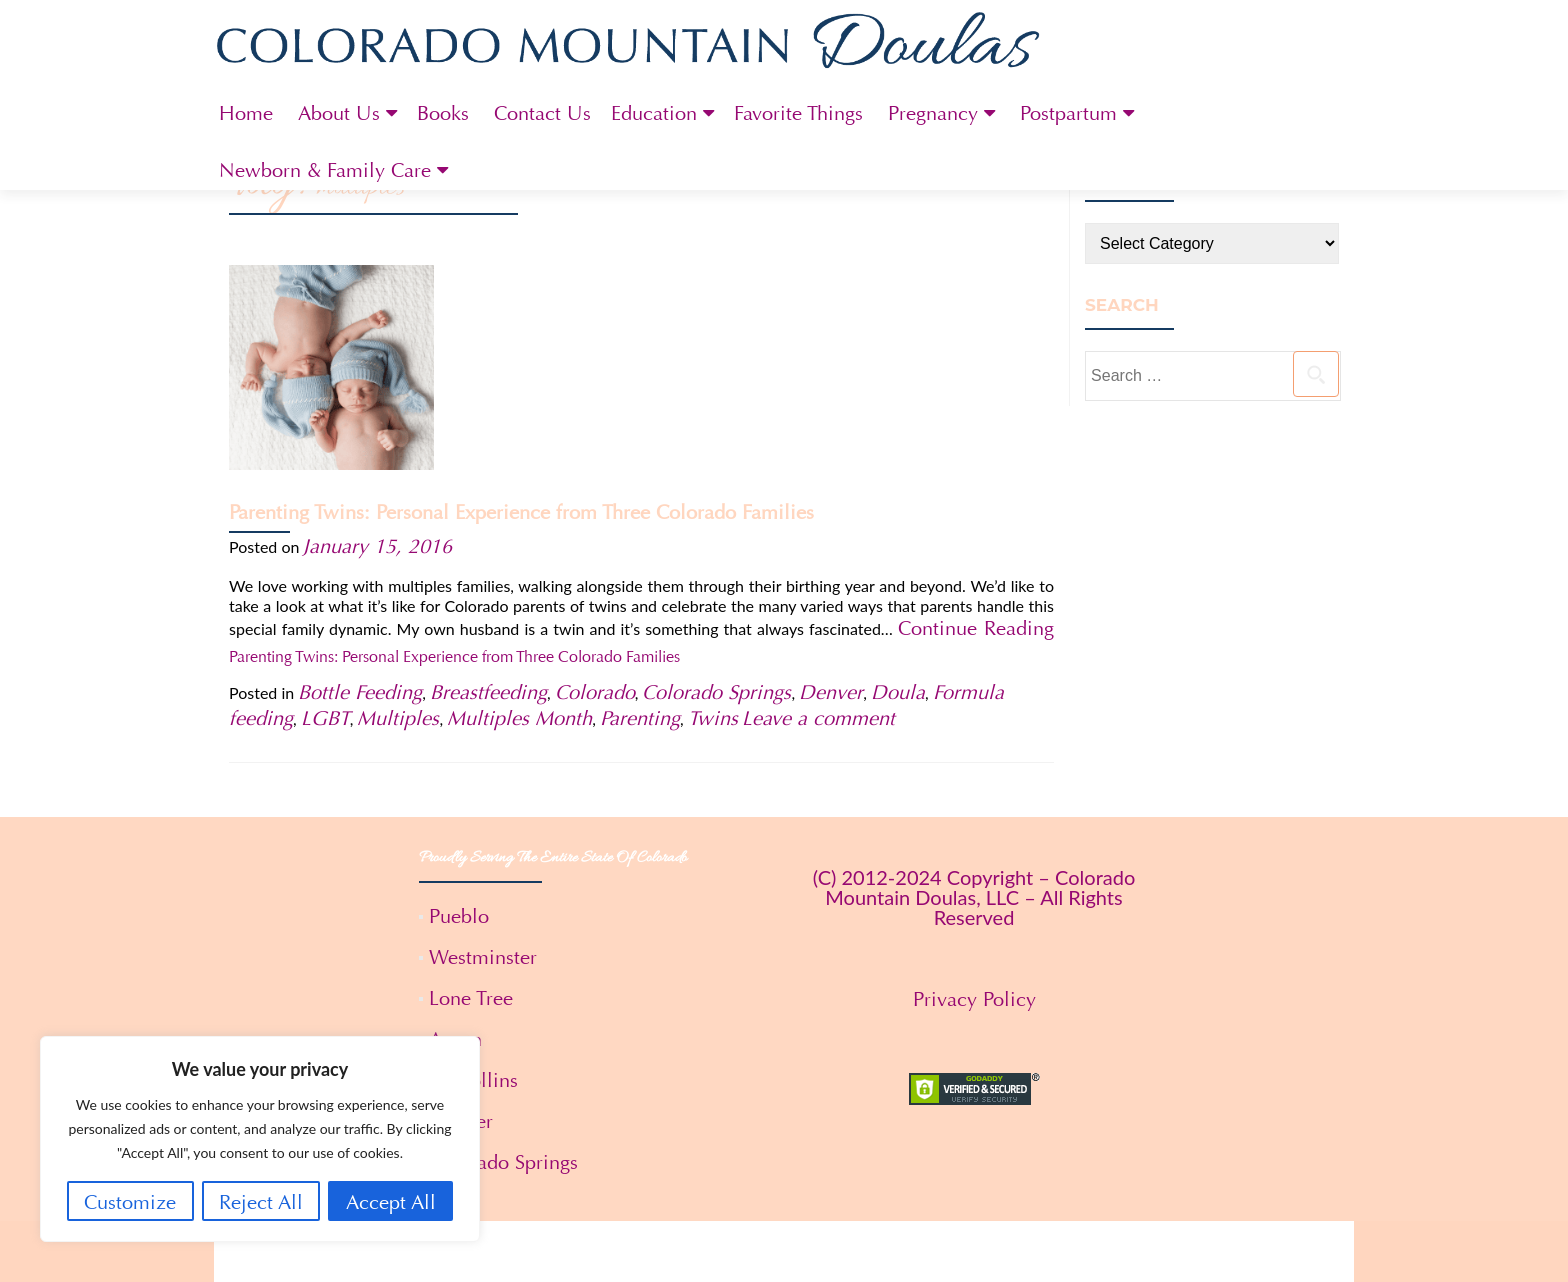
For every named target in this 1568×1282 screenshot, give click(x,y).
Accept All (391, 1202)
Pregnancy (933, 113)
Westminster (483, 771)
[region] (260, 1139)
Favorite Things (798, 113)
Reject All (261, 1202)
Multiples (398, 532)
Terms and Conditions (784, 1244)
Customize (130, 1202)
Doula (898, 506)
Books (443, 113)
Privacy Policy (974, 813)
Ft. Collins (473, 894)
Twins (713, 532)
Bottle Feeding (360, 506)
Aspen (455, 853)
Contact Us (542, 113)
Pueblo (459, 730)
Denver (831, 506)
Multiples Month (519, 532)
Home (246, 113)
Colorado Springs (716, 506)
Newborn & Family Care (325, 170)
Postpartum (1068, 113)
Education (654, 113)
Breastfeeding (488, 506)
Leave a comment (818, 532)
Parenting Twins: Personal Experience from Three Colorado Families (741, 307)
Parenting (640, 532)
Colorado (595, 506)
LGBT (325, 532)
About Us (339, 113)
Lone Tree (471, 812)
